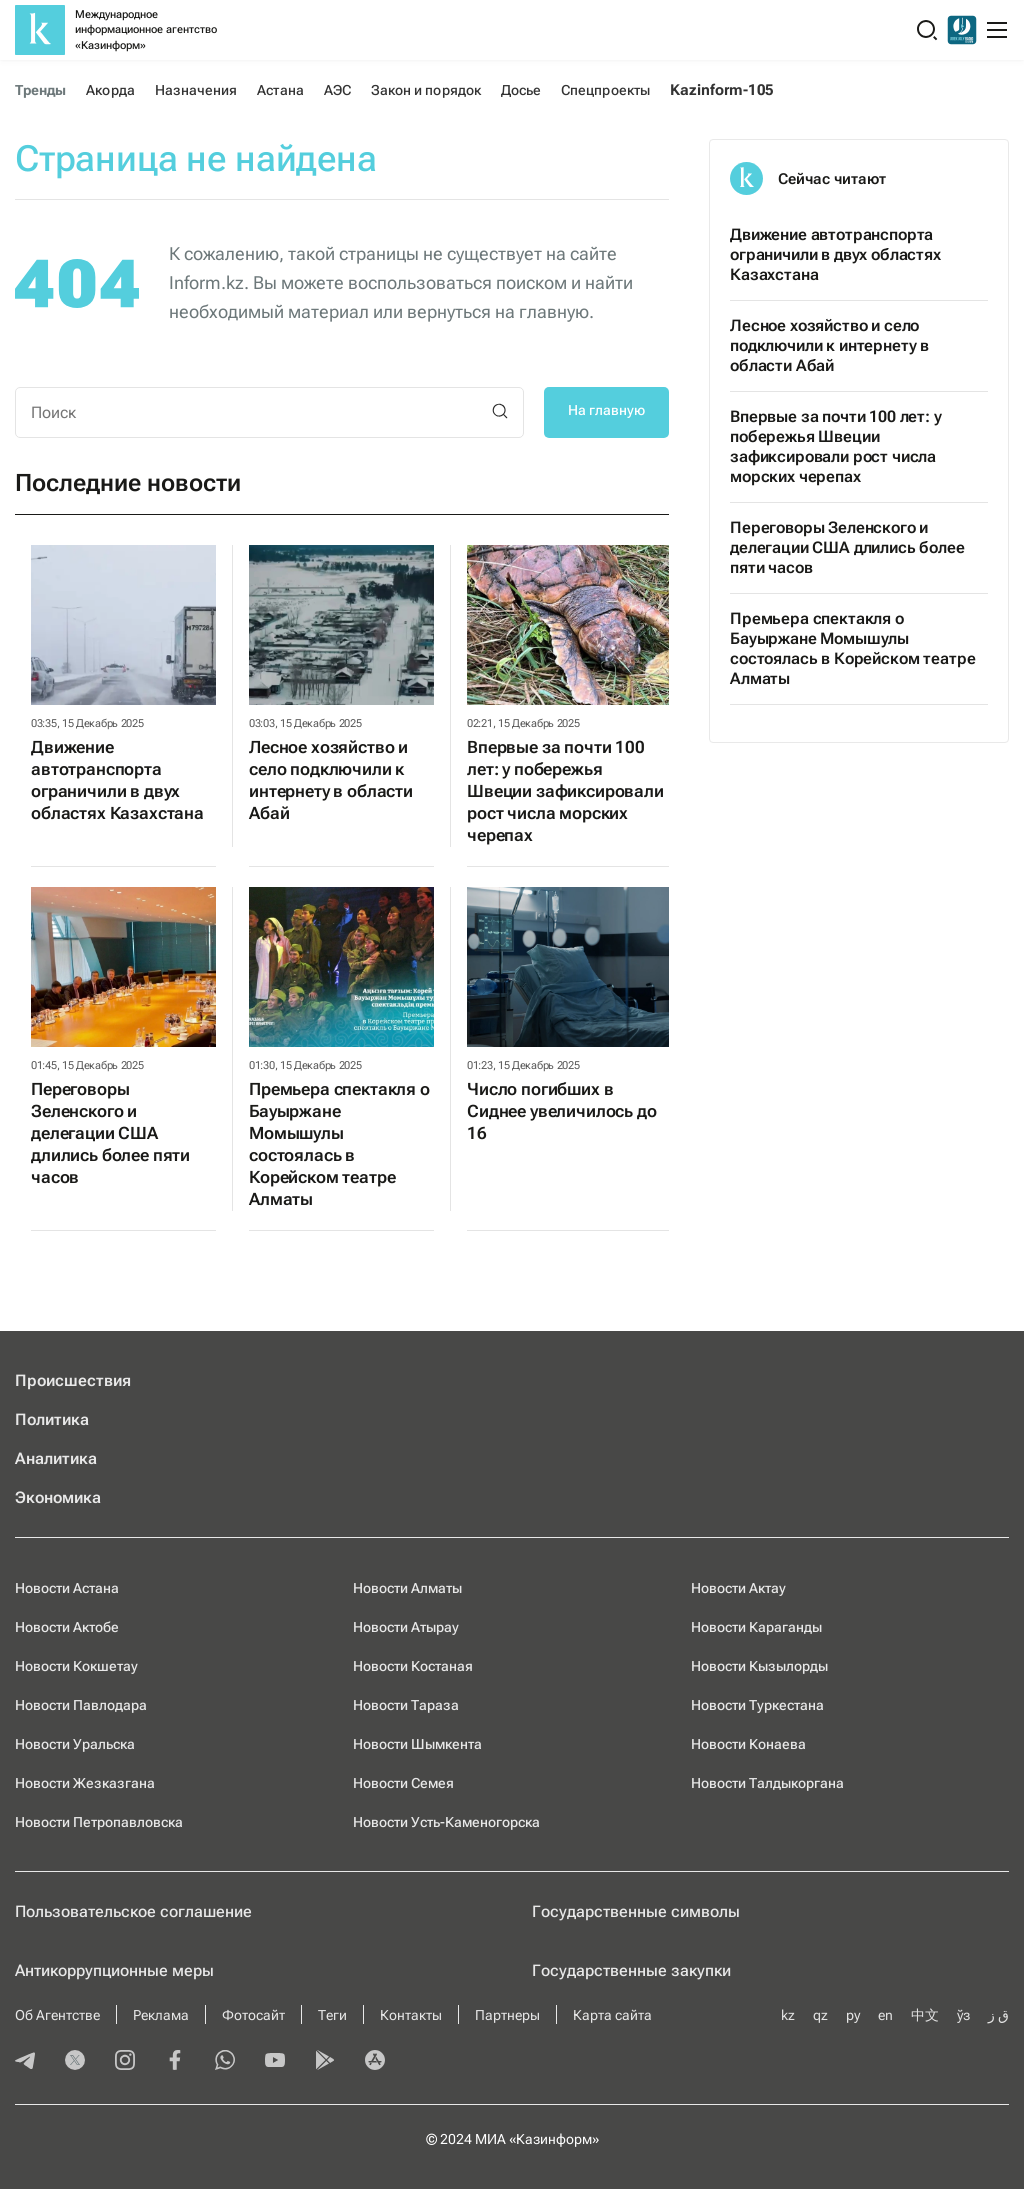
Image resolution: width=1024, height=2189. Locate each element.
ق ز (998, 2015)
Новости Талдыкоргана (767, 1783)
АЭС (337, 90)
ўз (963, 2015)
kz (788, 2015)
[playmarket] (325, 2062)
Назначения (196, 90)
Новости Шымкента (417, 1744)
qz (820, 2015)
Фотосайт (253, 2015)
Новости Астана (67, 1588)
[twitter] (75, 2062)
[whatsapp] (225, 2062)
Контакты (411, 2015)
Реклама (161, 2015)
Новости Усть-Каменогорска (446, 1822)
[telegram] (25, 2062)
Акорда (110, 90)
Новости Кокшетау (76, 1666)
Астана (280, 90)
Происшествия (73, 1380)
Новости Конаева (748, 1744)
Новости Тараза (406, 1705)
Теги (332, 2015)
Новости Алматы (407, 1588)
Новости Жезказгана (85, 1783)
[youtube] (275, 2062)
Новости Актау (738, 1588)
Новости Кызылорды (759, 1666)
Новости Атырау (406, 1627)
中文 (925, 2015)
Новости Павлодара (81, 1705)
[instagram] (125, 2062)
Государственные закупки (631, 1970)
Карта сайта (612, 2015)
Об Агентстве (57, 2015)
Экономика (58, 1497)
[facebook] (175, 2062)
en (885, 2015)
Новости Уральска (75, 1744)
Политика (52, 1419)
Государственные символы (636, 1911)
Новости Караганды (756, 1627)
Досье (521, 90)
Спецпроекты (605, 90)
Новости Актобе (67, 1627)
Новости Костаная (413, 1666)
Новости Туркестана (757, 1705)
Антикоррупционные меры (114, 1970)
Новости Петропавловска (99, 1822)
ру (853, 2015)
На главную (606, 410)
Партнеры (507, 2015)
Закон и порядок (426, 90)
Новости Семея (403, 1783)
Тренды (40, 90)
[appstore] (375, 2062)
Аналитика (56, 1458)
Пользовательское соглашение (133, 1911)
